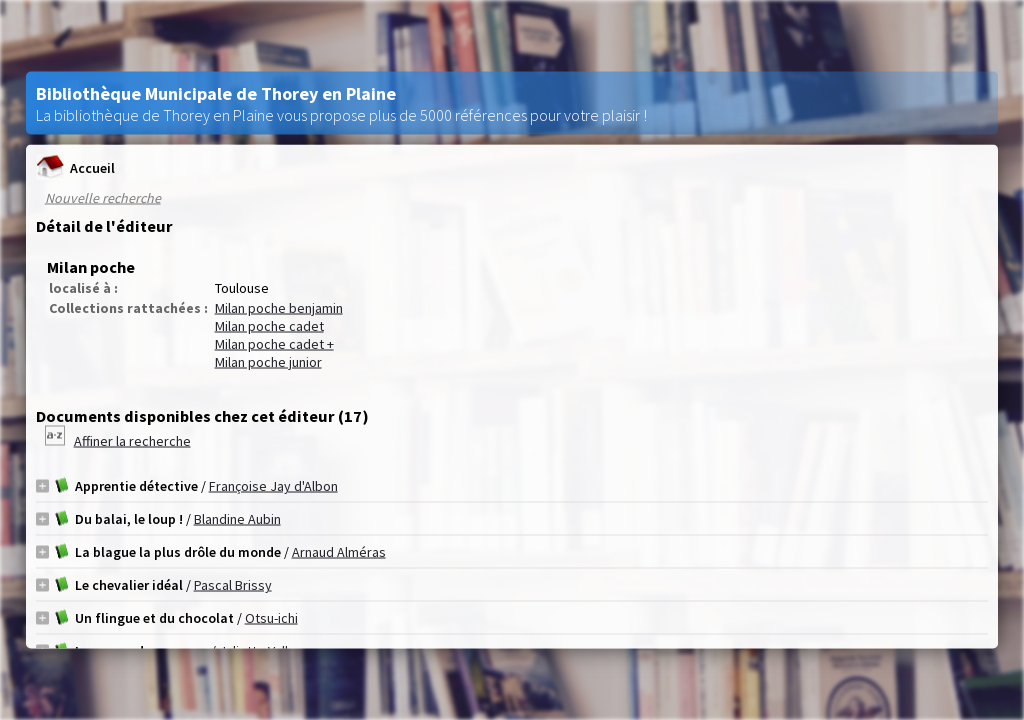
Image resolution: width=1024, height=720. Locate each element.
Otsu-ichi (271, 618)
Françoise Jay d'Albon (273, 486)
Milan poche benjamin (279, 308)
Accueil (75, 167)
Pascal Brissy (233, 585)
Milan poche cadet (269, 326)
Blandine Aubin (237, 519)
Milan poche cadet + (274, 344)
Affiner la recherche (132, 441)
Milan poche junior (268, 362)
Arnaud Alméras (339, 552)
